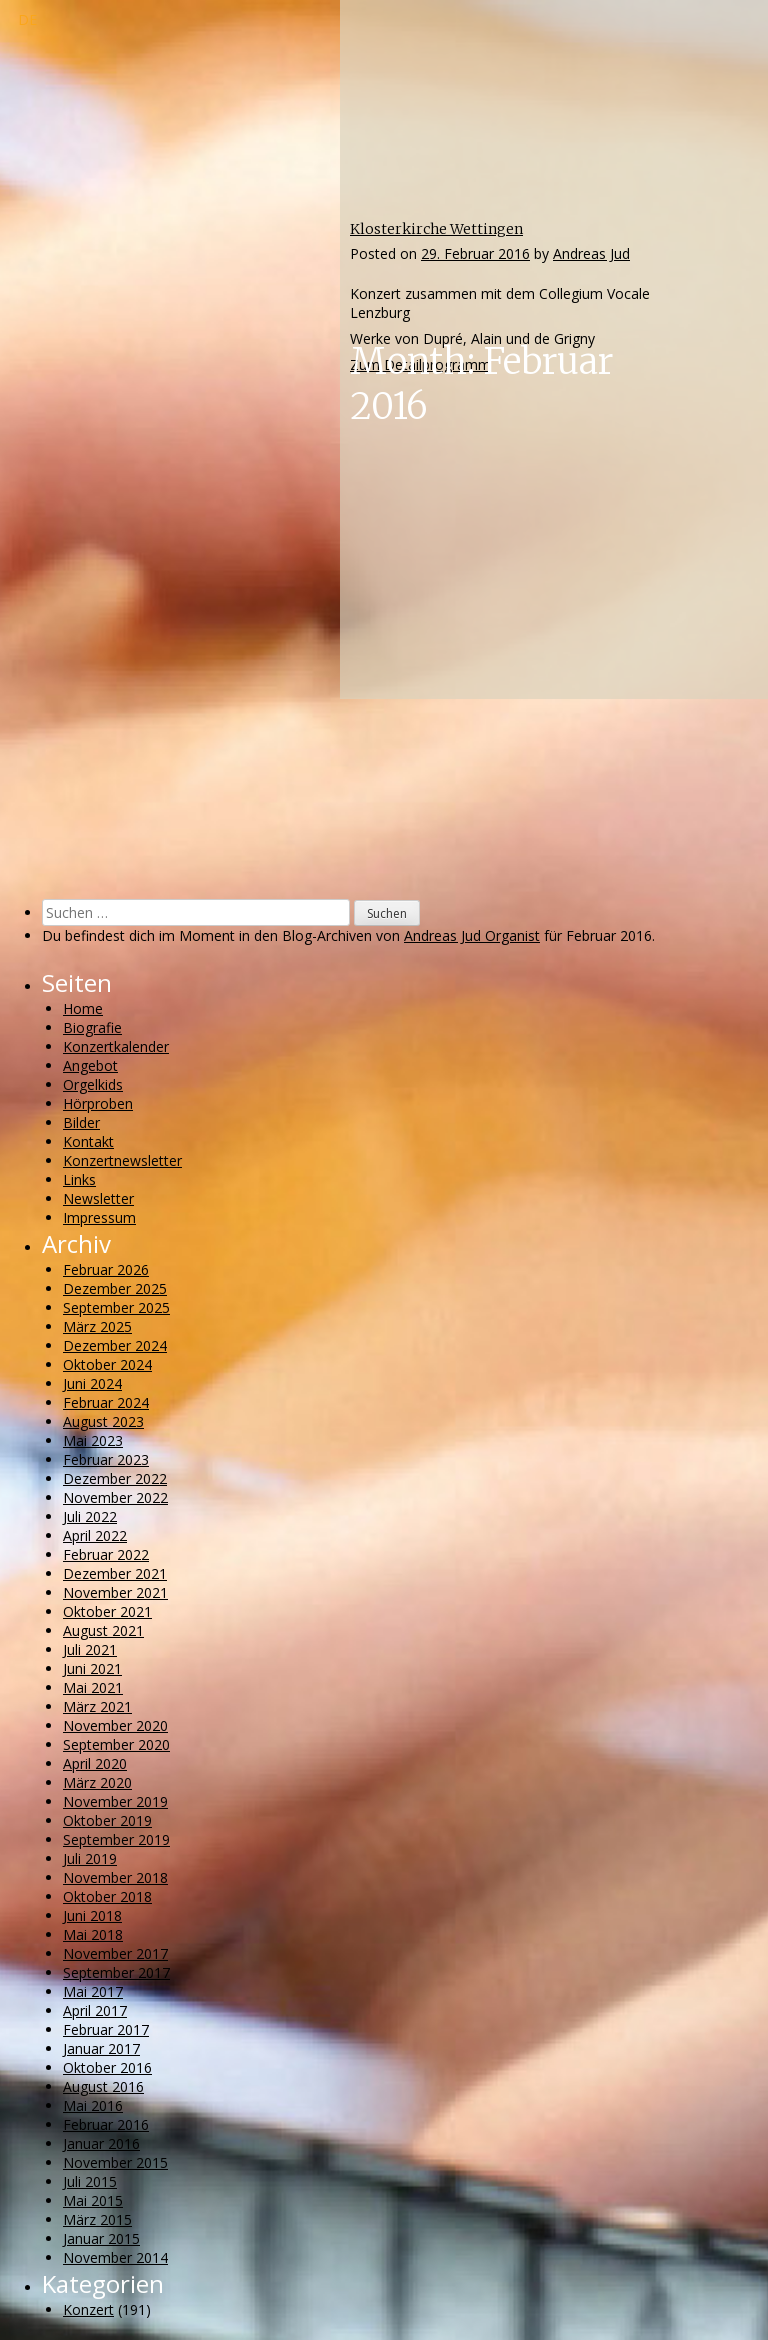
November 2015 (115, 2162)
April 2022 (95, 1535)
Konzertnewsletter (122, 1160)
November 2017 (115, 1953)
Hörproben (98, 1103)
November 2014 (115, 2257)
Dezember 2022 (115, 1478)
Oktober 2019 (107, 1820)
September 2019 (116, 1839)
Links (79, 1179)
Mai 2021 (93, 1687)
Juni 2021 (92, 1668)
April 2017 (95, 2010)
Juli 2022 (90, 1516)
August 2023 (103, 1421)
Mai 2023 (93, 1440)
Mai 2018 (93, 1934)
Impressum (99, 1217)
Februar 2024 (106, 1402)
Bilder (81, 1122)
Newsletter (98, 1198)
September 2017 (116, 1972)
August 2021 (103, 1630)
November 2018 (115, 1877)
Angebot (90, 1065)
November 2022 (115, 1497)
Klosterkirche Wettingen (436, 229)
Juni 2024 (92, 1383)
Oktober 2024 (107, 1364)
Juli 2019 (90, 1858)
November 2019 (115, 1801)
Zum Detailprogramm (420, 364)
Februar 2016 (106, 2124)
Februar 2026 (106, 1269)
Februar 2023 (106, 1459)
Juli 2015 (90, 2181)
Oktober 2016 (107, 2067)
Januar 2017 (101, 2048)
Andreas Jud (591, 253)
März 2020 (97, 1782)
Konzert (88, 2309)
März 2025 (97, 1326)
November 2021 (115, 1592)
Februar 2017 (106, 2029)
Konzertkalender (116, 1046)
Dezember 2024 (115, 1345)
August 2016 (103, 2086)
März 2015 (97, 2219)
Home (83, 1008)
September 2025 (116, 1307)
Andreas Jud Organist (472, 935)
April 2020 (95, 1763)
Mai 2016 (93, 2105)
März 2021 (97, 1706)
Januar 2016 (101, 2143)
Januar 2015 (101, 2238)
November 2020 (115, 1725)
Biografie (92, 1027)
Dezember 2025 (115, 1288)
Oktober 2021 (107, 1611)
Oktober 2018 (107, 1896)
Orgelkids (93, 1084)
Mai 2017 (93, 1991)
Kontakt (88, 1141)
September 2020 (116, 1744)
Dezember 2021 (115, 1573)
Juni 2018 (92, 1915)
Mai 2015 (93, 2200)
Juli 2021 (90, 1649)
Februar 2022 (106, 1554)
